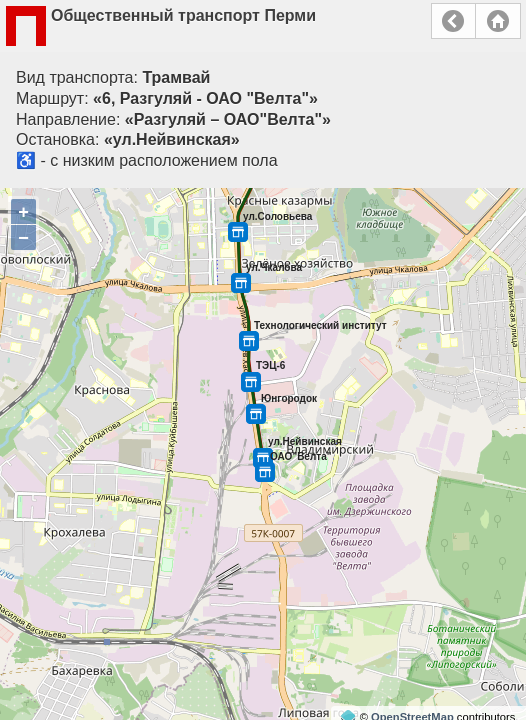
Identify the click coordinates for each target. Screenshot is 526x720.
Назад (453, 21)
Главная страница (498, 21)
